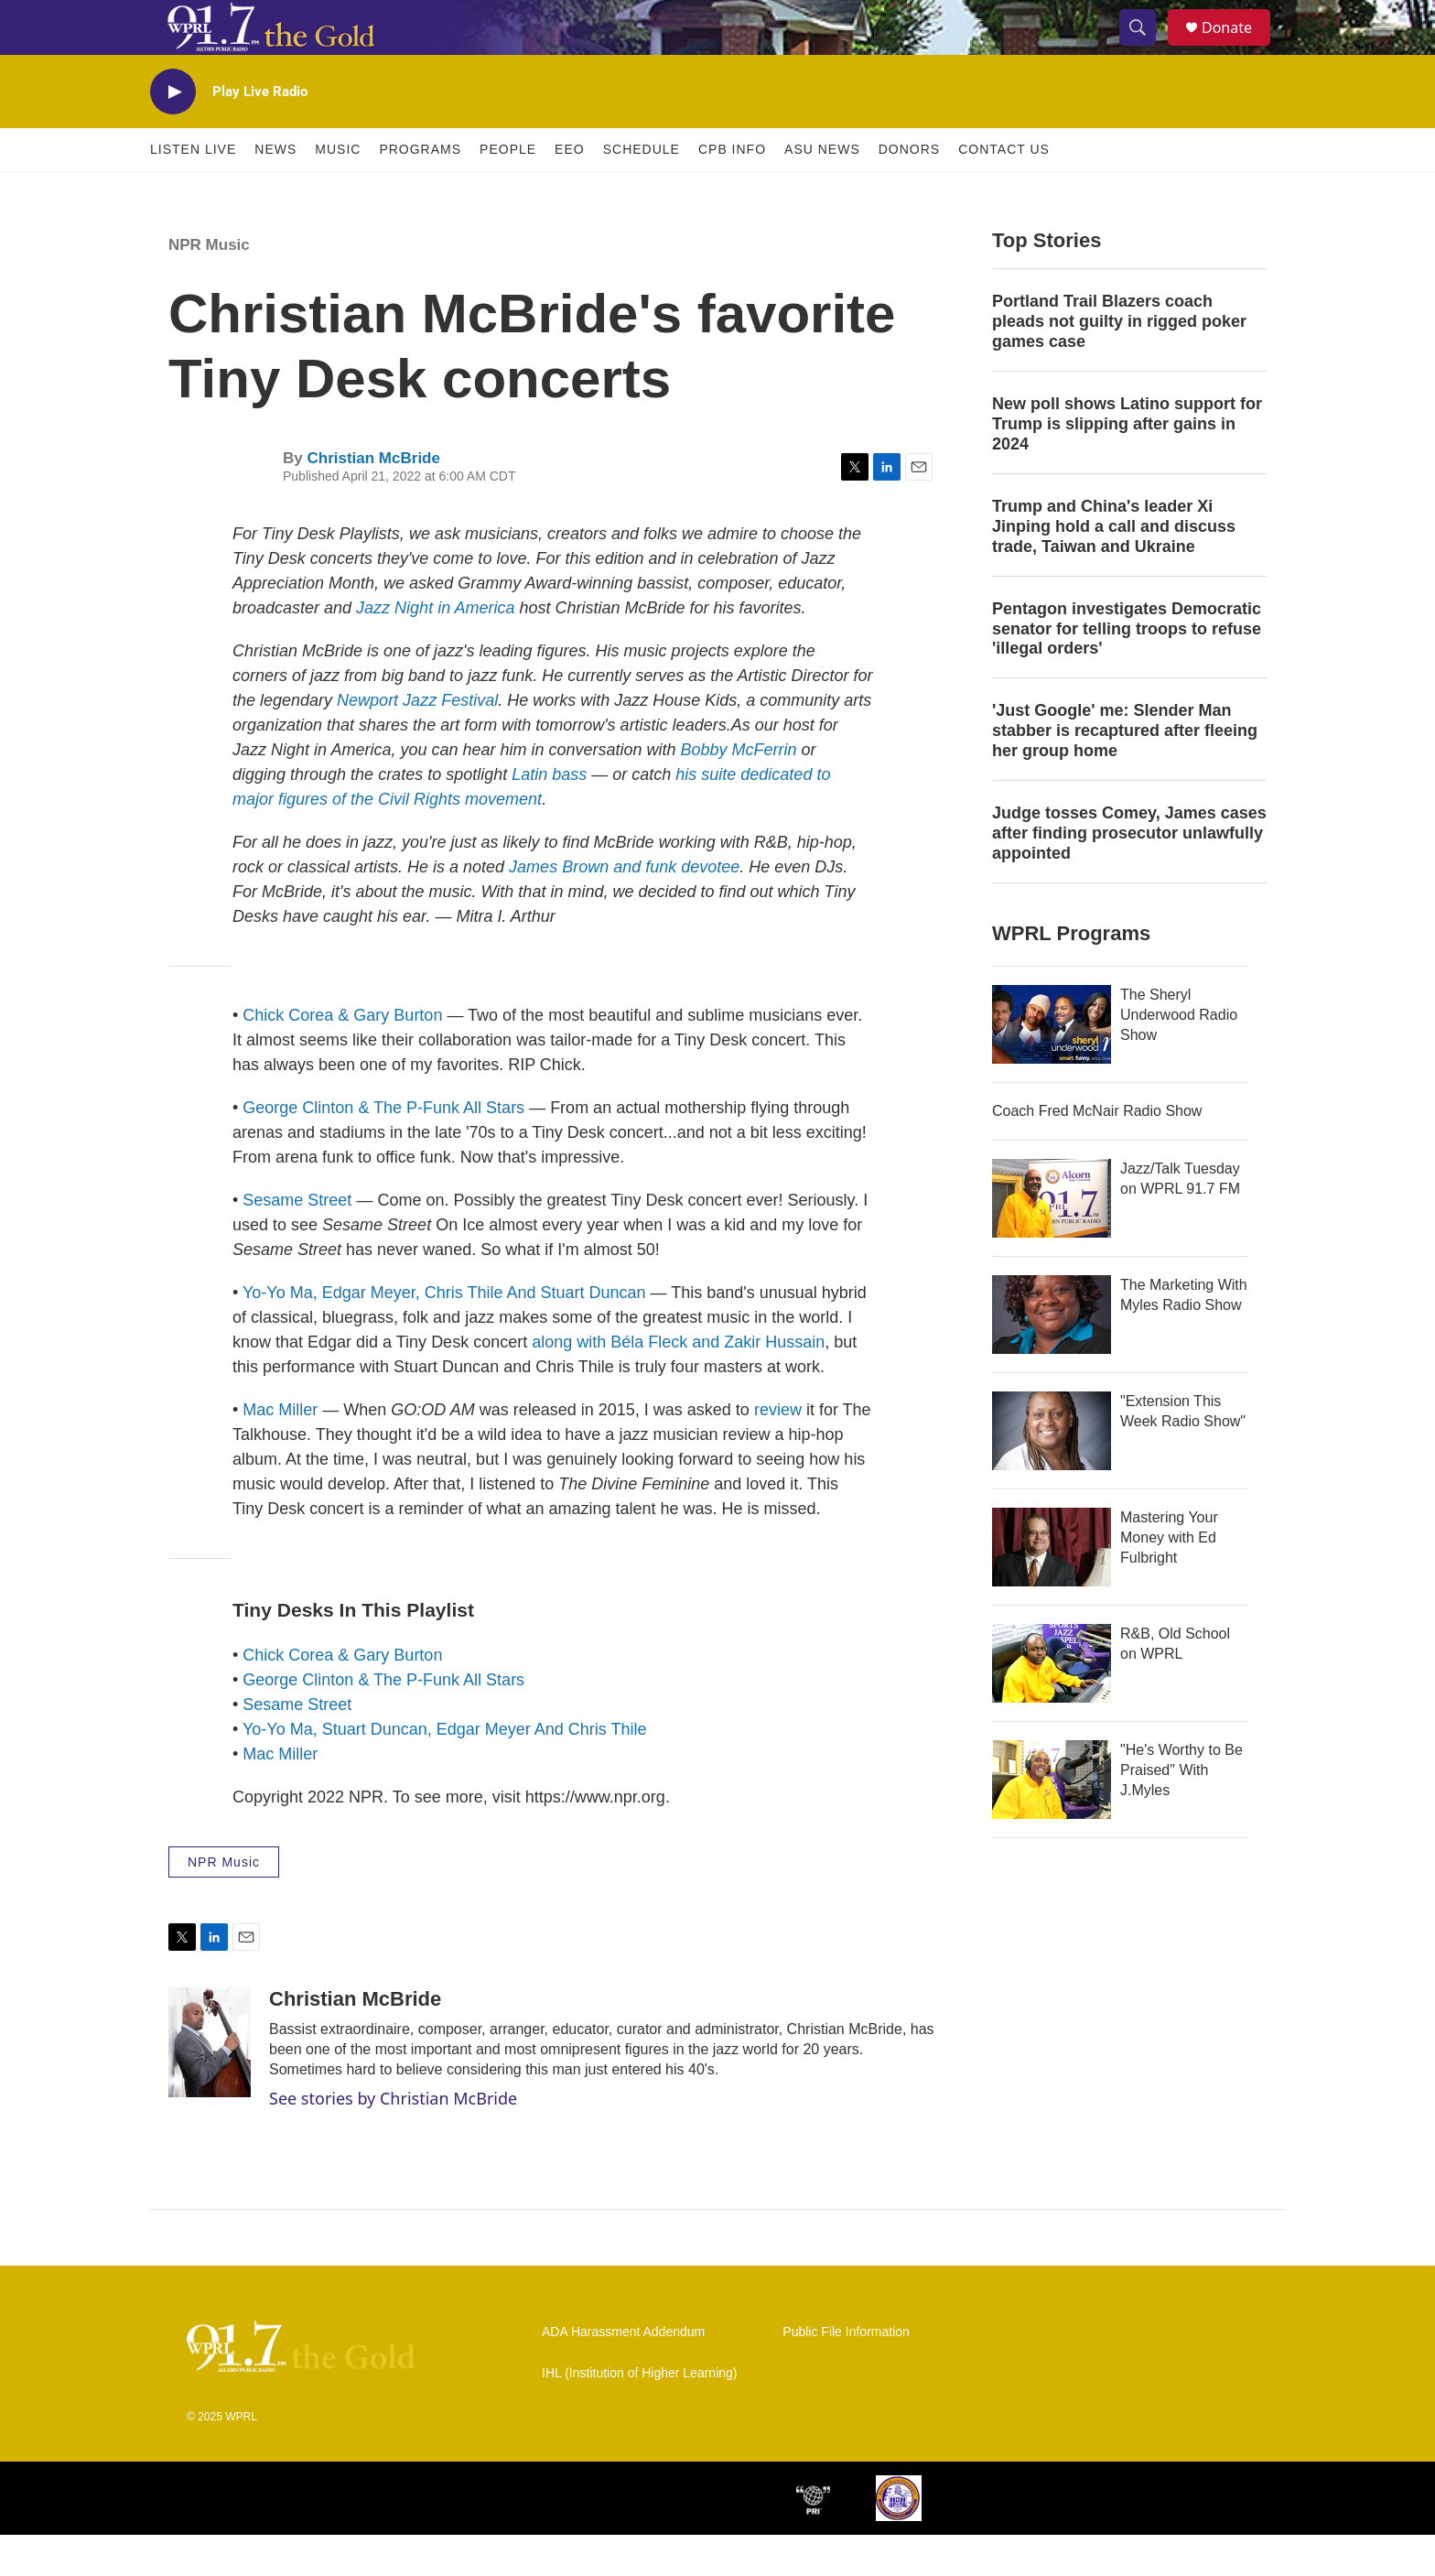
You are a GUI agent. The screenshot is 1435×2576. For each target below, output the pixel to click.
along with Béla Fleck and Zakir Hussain (678, 1383)
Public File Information (846, 2373)
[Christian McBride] (209, 2083)
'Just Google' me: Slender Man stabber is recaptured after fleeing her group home (1124, 771)
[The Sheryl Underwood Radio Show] (1051, 1065)
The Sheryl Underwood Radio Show (1178, 1056)
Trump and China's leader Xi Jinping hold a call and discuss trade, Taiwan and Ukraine (1113, 567)
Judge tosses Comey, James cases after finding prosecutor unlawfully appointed (1129, 874)
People (508, 190)
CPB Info (732, 190)
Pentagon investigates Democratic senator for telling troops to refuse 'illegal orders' (1126, 670)
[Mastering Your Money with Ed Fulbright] (1051, 1588)
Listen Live (193, 190)
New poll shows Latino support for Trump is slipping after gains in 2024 (1127, 465)
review (778, 1451)
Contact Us (1004, 190)
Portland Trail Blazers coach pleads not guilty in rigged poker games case (1119, 362)
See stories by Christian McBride (393, 2139)
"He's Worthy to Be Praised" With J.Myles (1181, 1811)
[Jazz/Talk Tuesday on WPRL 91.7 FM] (1051, 1239)
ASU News (822, 190)
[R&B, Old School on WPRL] (1051, 1704)
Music (338, 190)
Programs (420, 190)
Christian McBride (373, 499)
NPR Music (209, 286)
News (275, 190)
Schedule (641, 190)
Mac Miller (280, 1451)
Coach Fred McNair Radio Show (1097, 1152)
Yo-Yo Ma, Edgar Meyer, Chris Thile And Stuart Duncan (444, 1334)
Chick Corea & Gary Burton (342, 1056)
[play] (173, 133)
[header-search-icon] (1146, 48)
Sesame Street (297, 1241)
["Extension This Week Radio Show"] (1051, 1472)
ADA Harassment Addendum (623, 2373)
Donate (1238, 48)
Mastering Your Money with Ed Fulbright (1169, 1579)
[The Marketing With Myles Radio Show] (1051, 1355)
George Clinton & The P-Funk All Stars (383, 1149)
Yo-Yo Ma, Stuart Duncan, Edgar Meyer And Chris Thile (445, 1770)
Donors (909, 190)
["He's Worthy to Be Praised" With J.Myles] (1051, 1820)
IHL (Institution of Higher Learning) (639, 2414)
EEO (570, 190)
